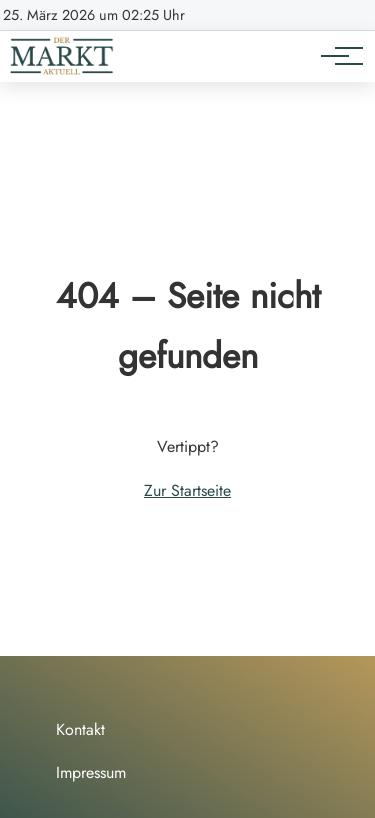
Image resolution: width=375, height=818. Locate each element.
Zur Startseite (187, 490)
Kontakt (80, 729)
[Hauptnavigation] (335, 56)
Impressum (91, 772)
